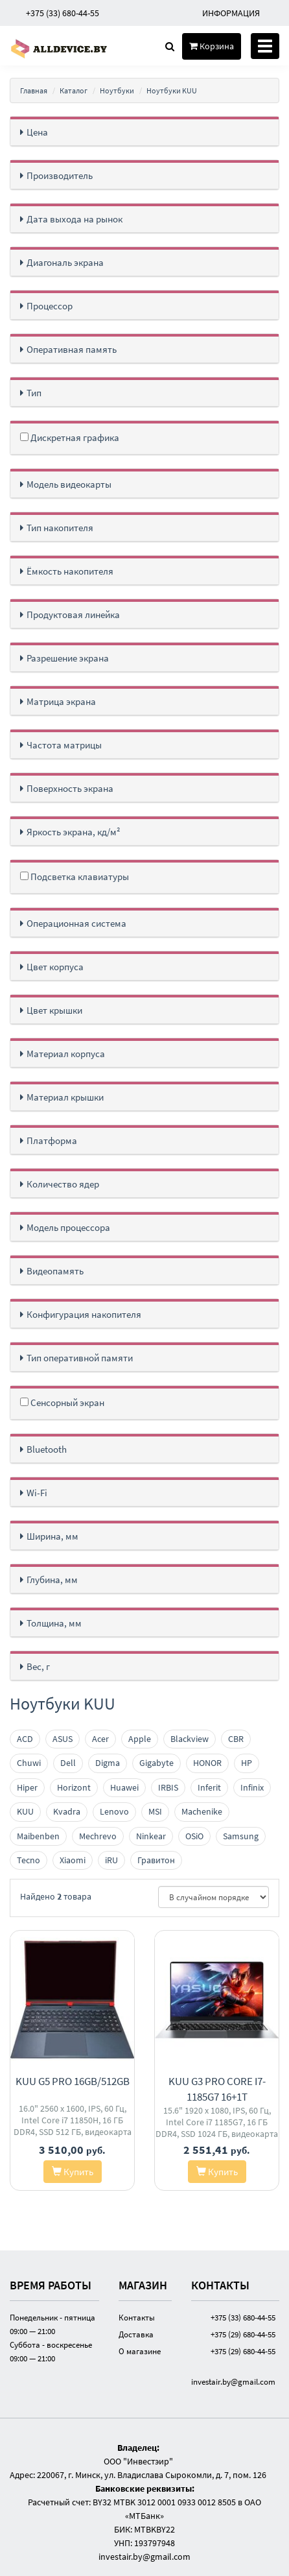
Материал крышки (65, 1097)
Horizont (74, 1787)
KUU (25, 1811)
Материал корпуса (66, 1053)
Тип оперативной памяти (80, 1358)
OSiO (194, 1836)
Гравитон (156, 1860)
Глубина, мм (52, 1579)
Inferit (209, 1787)
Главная (33, 90)
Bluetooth (47, 1449)
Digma (107, 1763)
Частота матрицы (64, 745)
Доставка (136, 2333)
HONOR (207, 1763)
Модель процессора (68, 1227)
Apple (139, 1739)
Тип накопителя (60, 527)
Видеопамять (55, 1271)
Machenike (201, 1811)
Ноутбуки (117, 90)
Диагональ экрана (65, 262)
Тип (34, 393)
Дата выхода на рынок (74, 219)
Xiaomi (73, 1860)
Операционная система (76, 923)
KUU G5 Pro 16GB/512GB (73, 2081)
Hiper (27, 1787)
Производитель (60, 175)
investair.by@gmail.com (233, 2381)
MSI (155, 1811)
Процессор (50, 306)
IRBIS (168, 1787)
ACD (25, 1739)
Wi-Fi (37, 1492)
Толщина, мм (54, 1623)
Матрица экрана (61, 701)
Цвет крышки (54, 1010)
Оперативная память (72, 349)
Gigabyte (156, 1763)
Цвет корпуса (55, 966)
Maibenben (38, 1836)
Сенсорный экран (62, 1402)
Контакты (137, 2316)
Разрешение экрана (68, 658)
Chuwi (29, 1763)
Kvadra (66, 1811)
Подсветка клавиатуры (74, 876)
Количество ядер (63, 1184)
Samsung (241, 1836)
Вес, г (38, 1666)
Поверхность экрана (70, 788)
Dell (68, 1763)
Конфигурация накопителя (84, 1314)
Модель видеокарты (69, 484)
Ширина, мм (52, 1536)
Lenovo (114, 1811)
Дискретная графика (69, 437)
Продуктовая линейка (73, 614)
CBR (236, 1739)
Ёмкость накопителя (70, 571)
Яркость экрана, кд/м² (74, 832)
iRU (111, 1860)
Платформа (52, 1140)
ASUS (62, 1739)
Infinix (252, 1787)
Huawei (124, 1787)
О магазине (140, 2350)
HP (246, 1763)
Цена (37, 132)
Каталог (73, 90)
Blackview (189, 1739)
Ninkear (151, 1836)
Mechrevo (98, 1836)
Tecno (28, 1860)
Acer (100, 1739)
